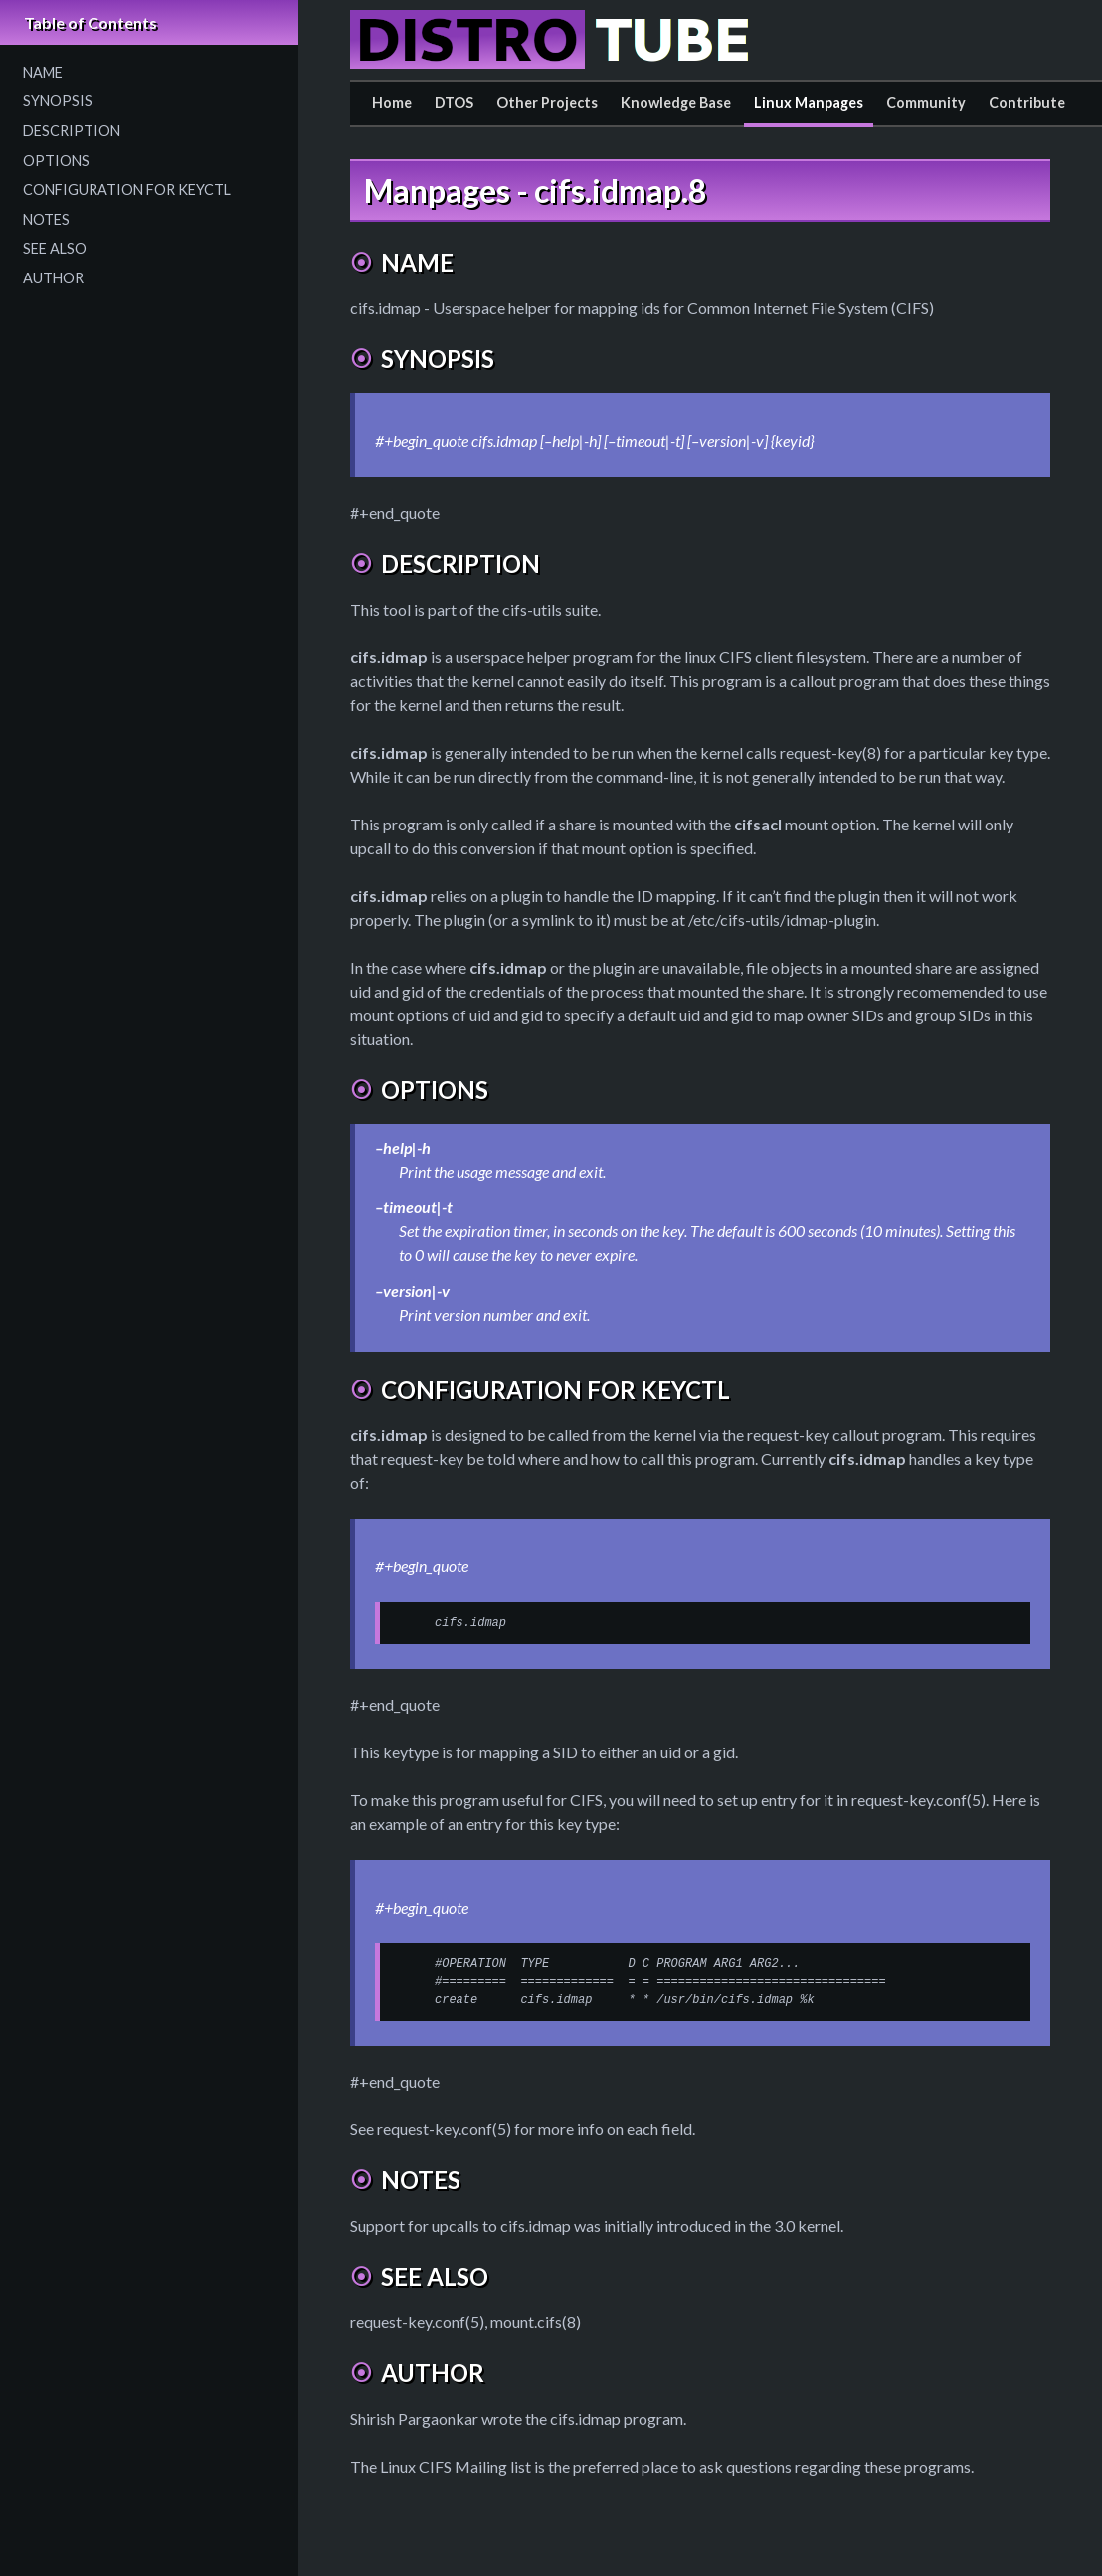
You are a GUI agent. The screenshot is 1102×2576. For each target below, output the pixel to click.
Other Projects (547, 102)
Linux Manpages (808, 102)
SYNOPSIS (57, 100)
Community (926, 102)
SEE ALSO (55, 248)
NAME (43, 72)
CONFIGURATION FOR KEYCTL (127, 189)
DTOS (454, 102)
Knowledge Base (676, 102)
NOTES (46, 219)
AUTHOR (53, 278)
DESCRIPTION (71, 130)
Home (392, 102)
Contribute (1027, 102)
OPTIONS (56, 160)
